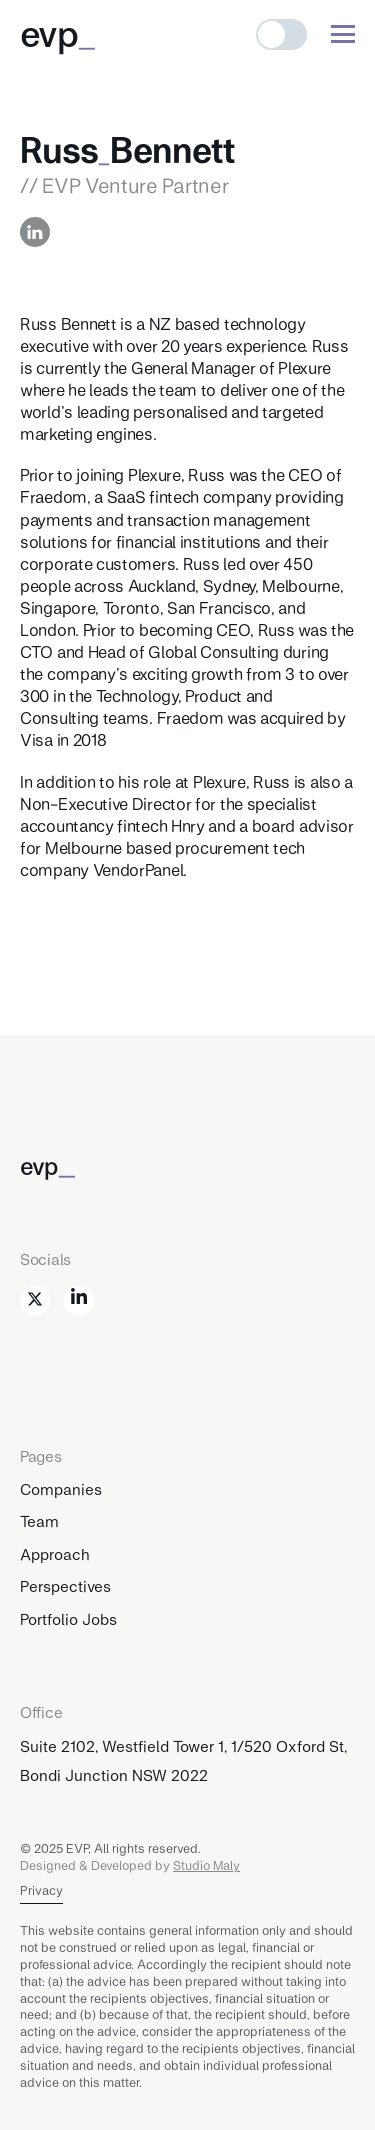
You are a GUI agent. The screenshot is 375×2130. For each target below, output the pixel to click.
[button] (281, 34)
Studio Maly (206, 1865)
